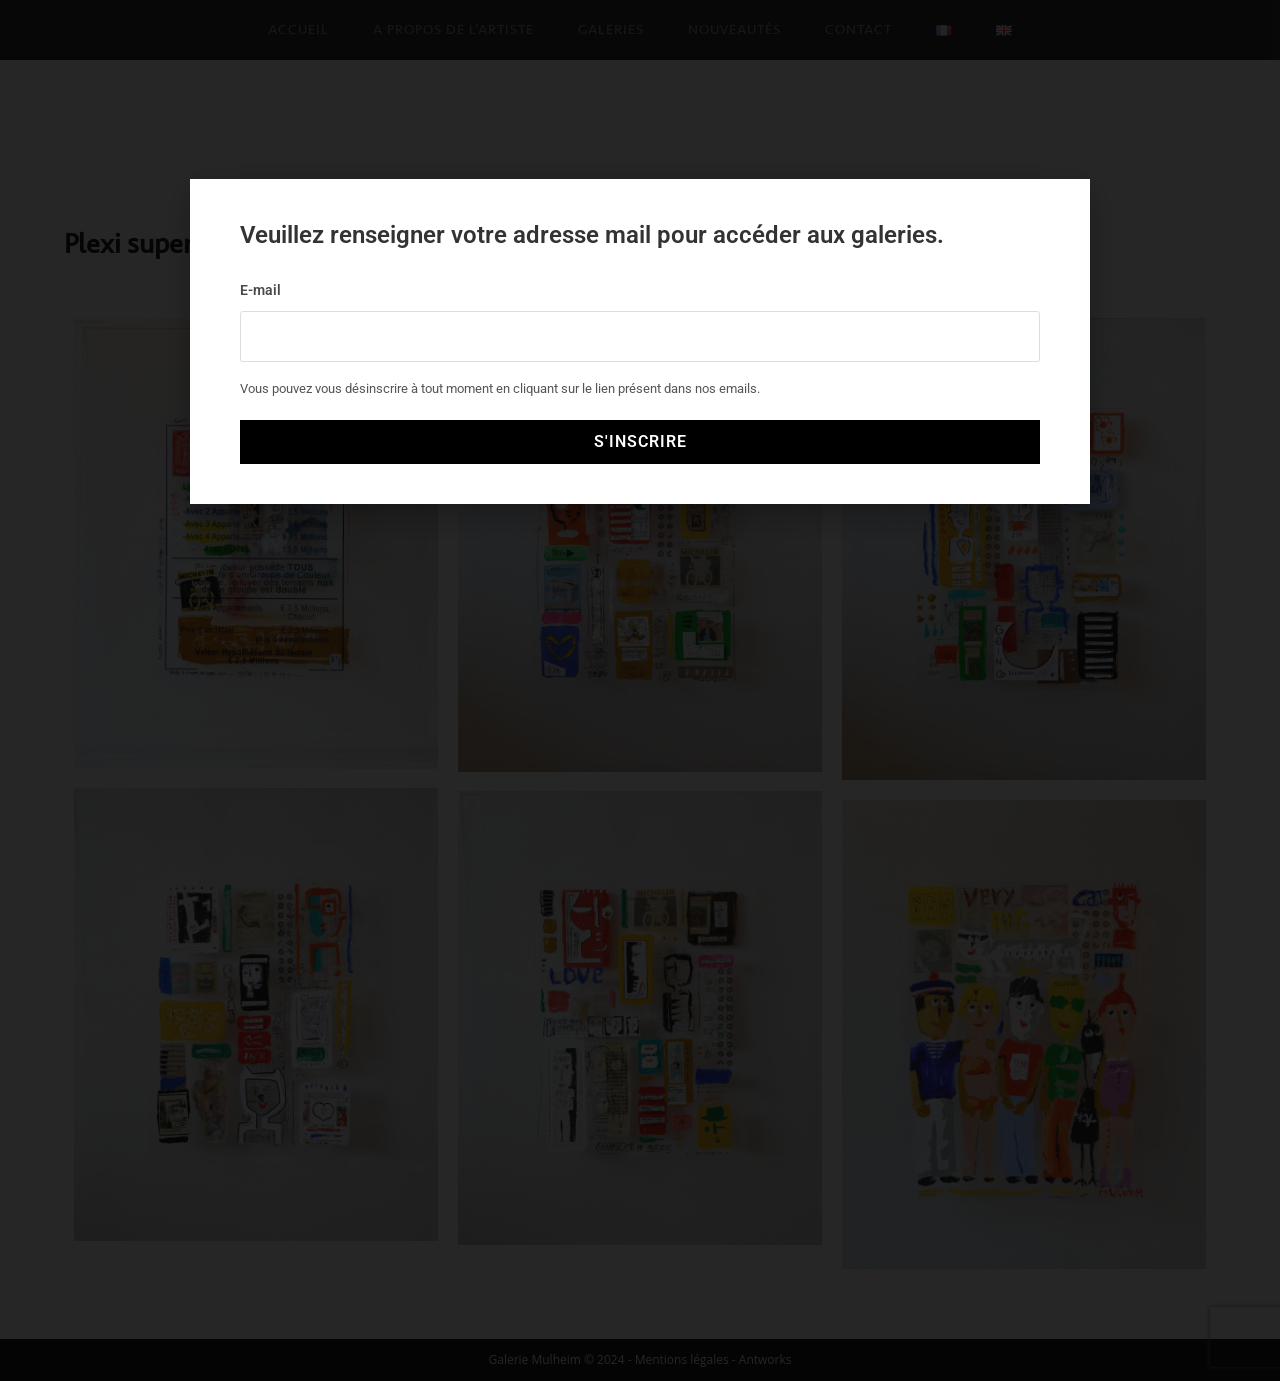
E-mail (260, 290)
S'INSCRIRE (640, 441)
